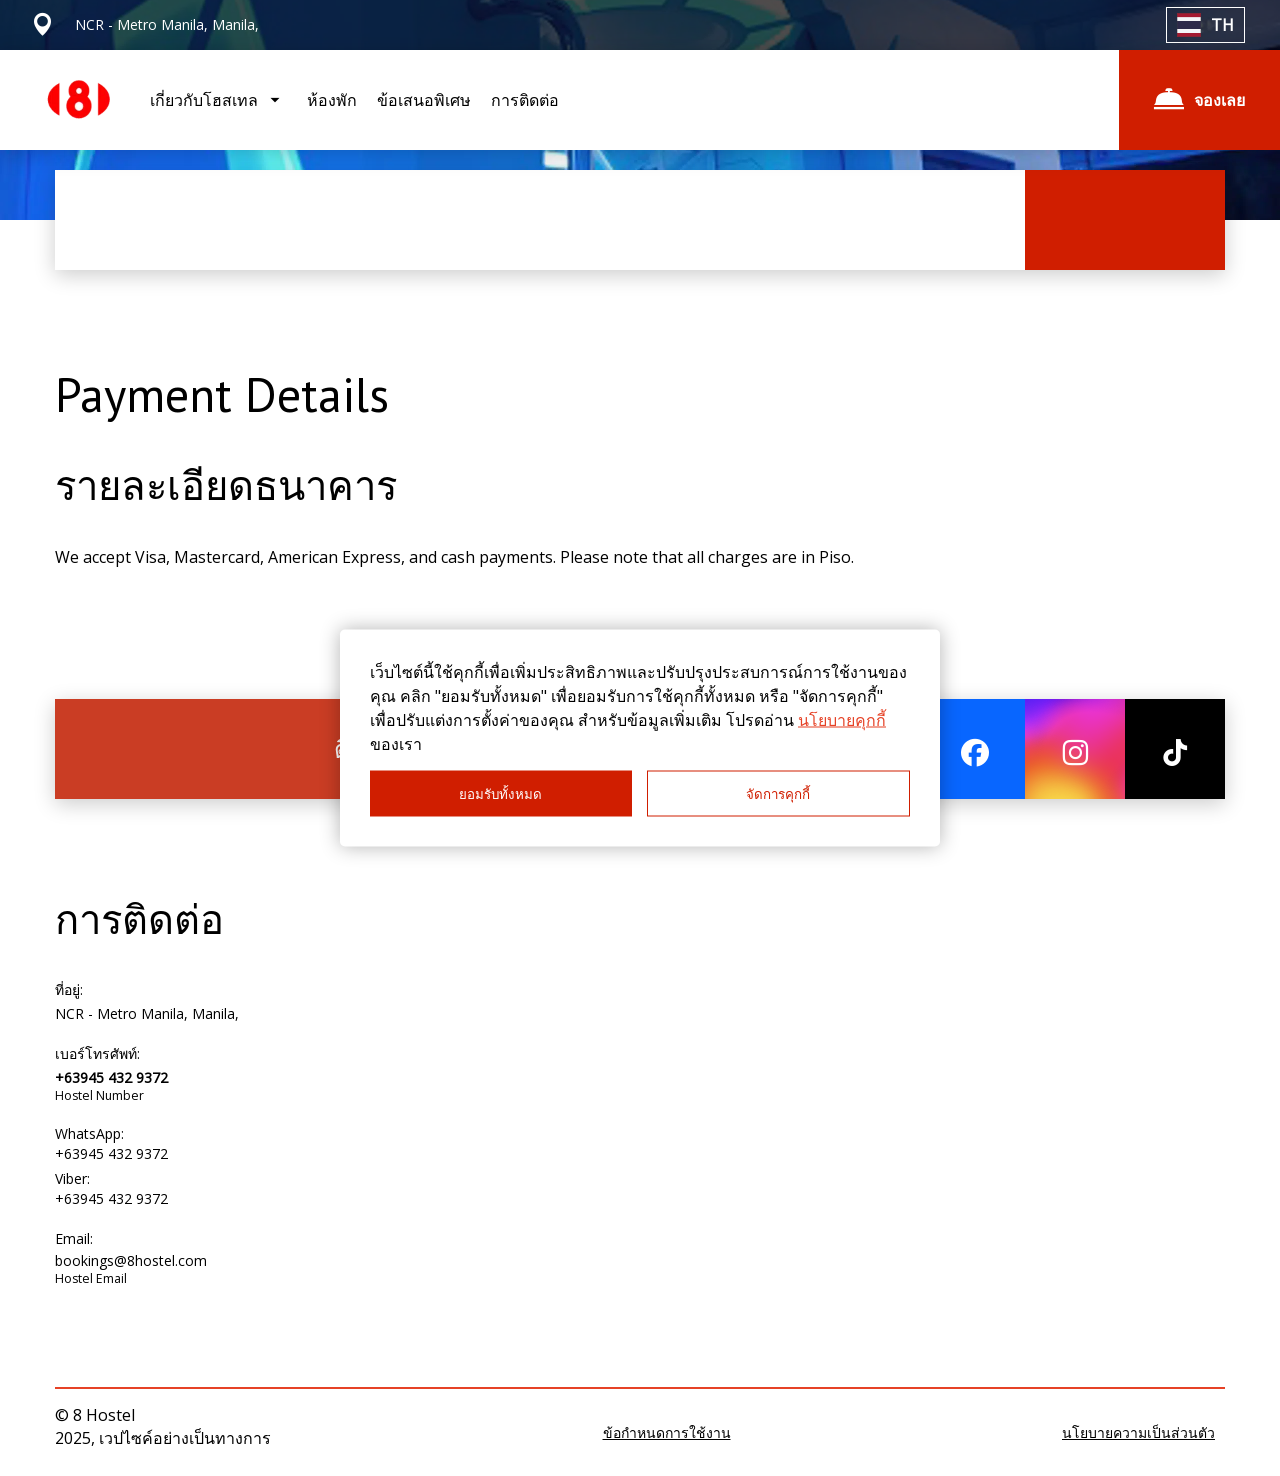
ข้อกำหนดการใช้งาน (667, 1432)
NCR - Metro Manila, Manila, (147, 1013)
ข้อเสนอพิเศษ (424, 100)
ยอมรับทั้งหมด (500, 793)
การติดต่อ (525, 100)
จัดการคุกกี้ (778, 793)
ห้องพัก (332, 100)
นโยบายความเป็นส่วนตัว (1138, 1432)
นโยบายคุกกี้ (842, 720)
